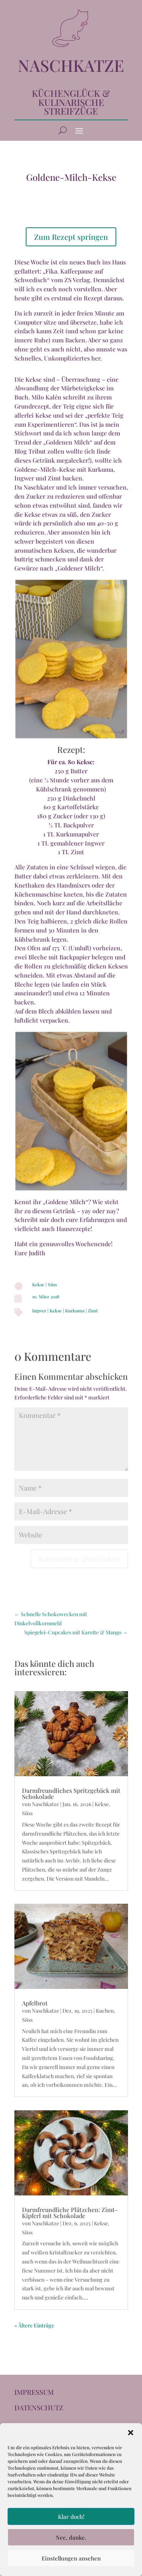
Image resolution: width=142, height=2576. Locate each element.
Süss (52, 1284)
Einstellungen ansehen (71, 2558)
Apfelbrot (35, 2003)
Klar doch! (71, 2516)
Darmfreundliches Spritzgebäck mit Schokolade (71, 1793)
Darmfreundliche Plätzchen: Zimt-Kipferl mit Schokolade (70, 2213)
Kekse (38, 1284)
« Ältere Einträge (34, 2325)
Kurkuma (74, 1310)
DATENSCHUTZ (38, 2407)
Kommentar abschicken (79, 1558)
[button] (130, 2432)
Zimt (93, 1310)
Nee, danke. (71, 2537)
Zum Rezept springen (71, 237)
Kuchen (105, 2010)
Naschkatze (45, 1804)
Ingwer (39, 1310)
